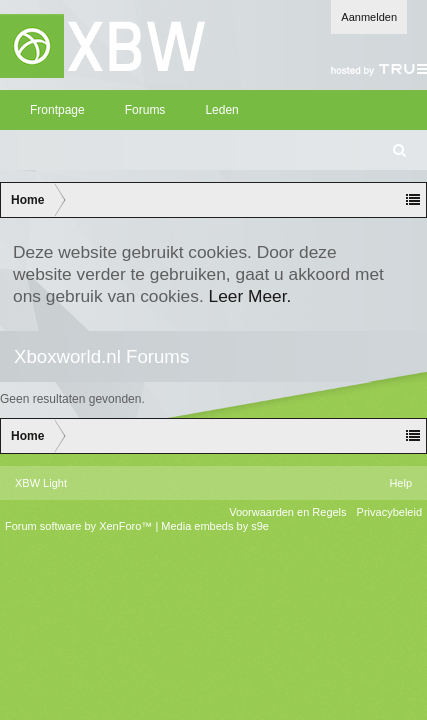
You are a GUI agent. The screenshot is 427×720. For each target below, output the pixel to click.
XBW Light (41, 483)
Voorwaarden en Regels (287, 512)
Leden (221, 110)
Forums (145, 110)
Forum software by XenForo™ (80, 526)
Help (400, 483)
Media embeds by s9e (215, 526)
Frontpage (57, 110)
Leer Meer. (250, 296)
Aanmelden (369, 17)
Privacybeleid (389, 512)
